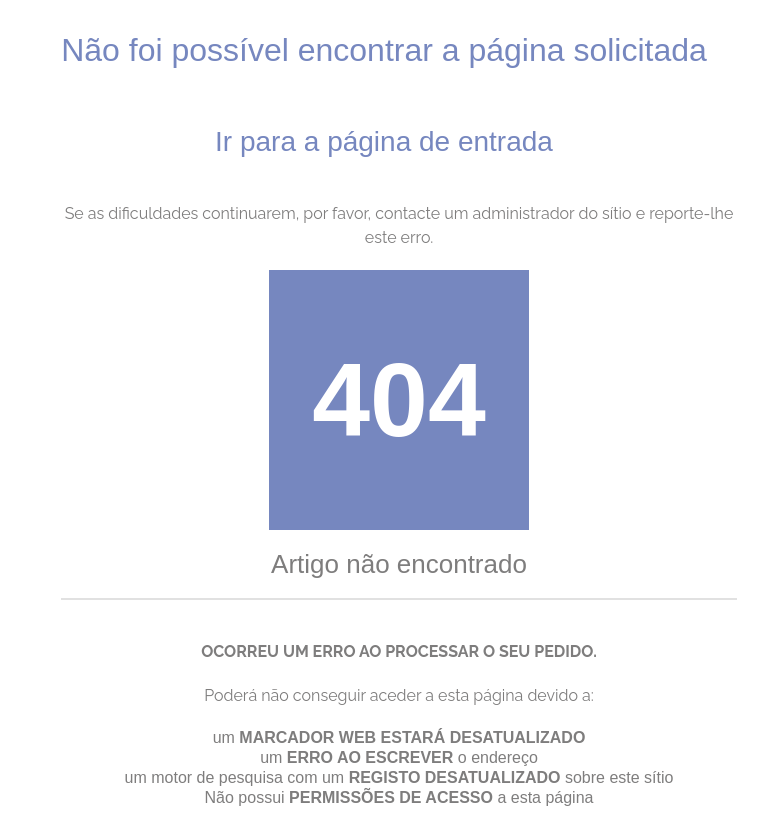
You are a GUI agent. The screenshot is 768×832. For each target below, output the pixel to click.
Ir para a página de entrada (384, 141)
